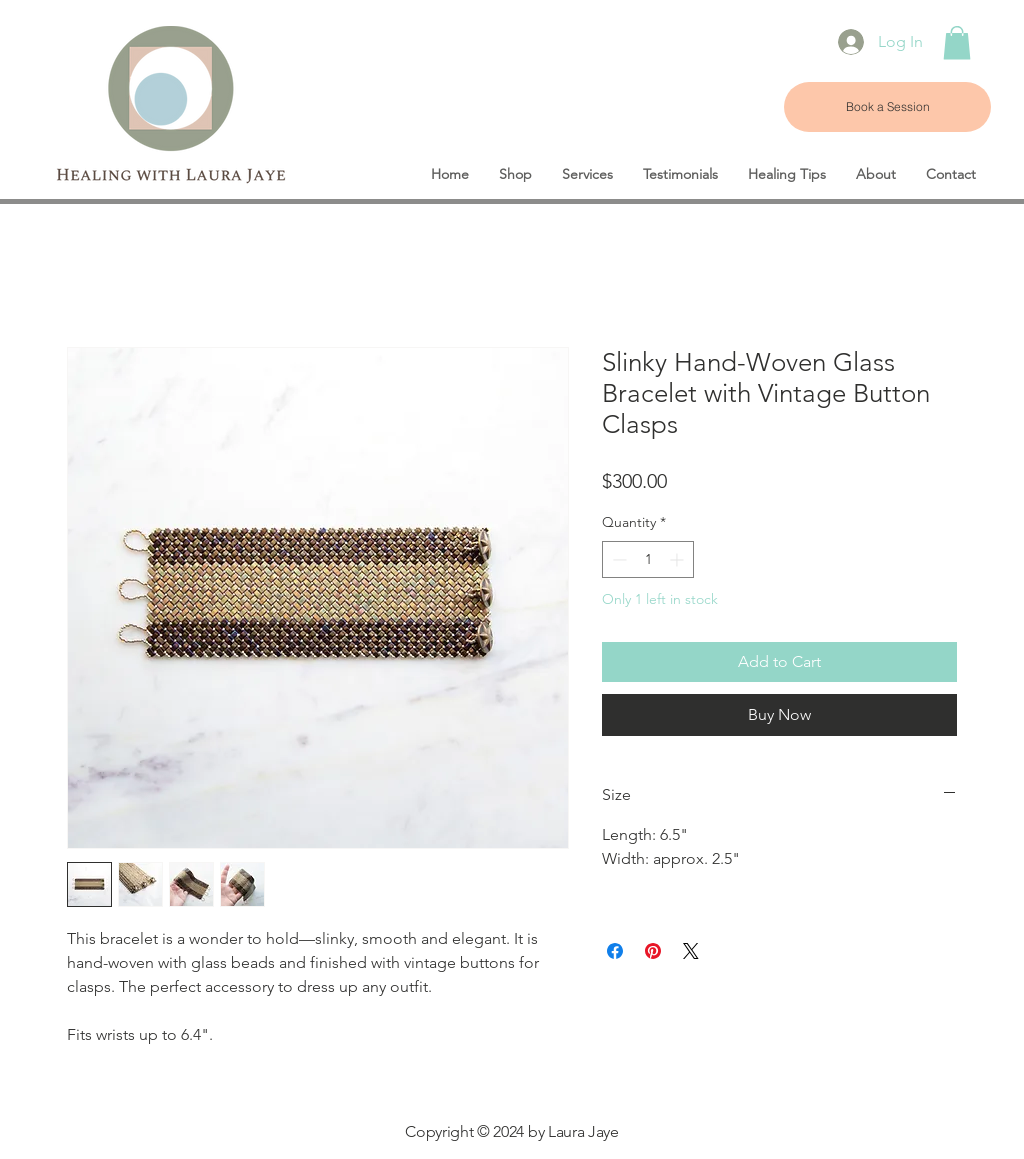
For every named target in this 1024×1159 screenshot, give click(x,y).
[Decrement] (617, 559)
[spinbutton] (648, 559)
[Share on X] (691, 951)
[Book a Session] (887, 107)
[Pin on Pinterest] (653, 951)
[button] (957, 42)
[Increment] (678, 559)
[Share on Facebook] (615, 951)
